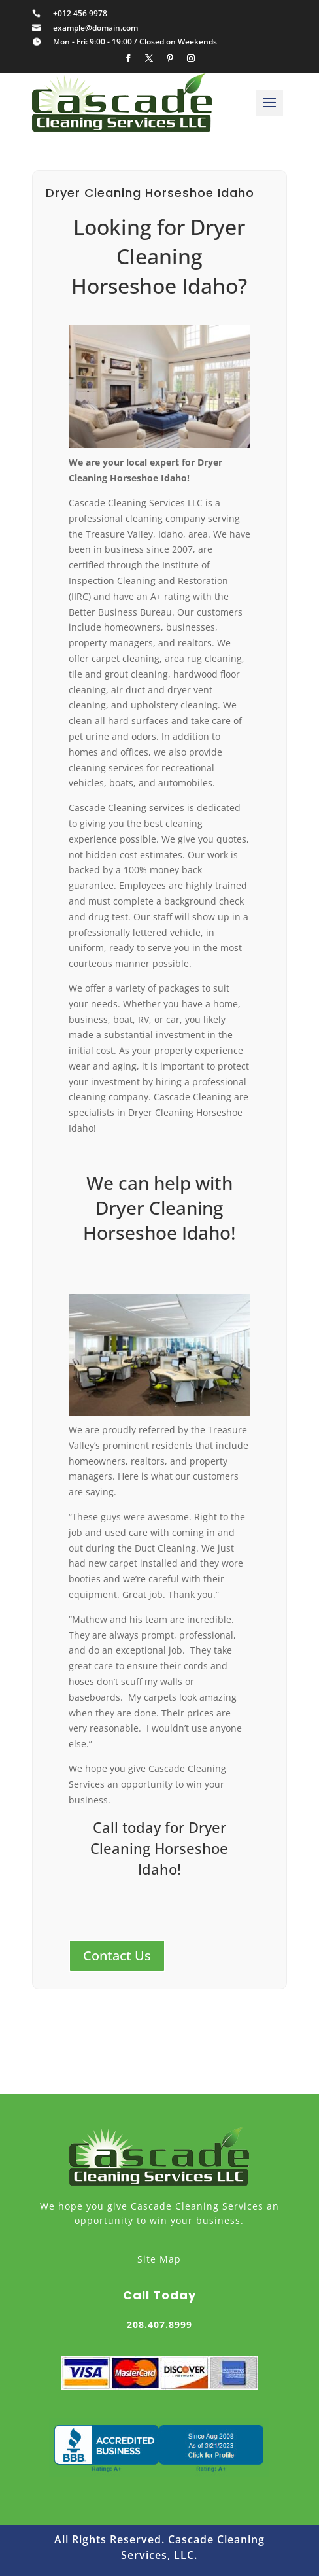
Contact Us (117, 1955)
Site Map (159, 2259)
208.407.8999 (159, 2324)
